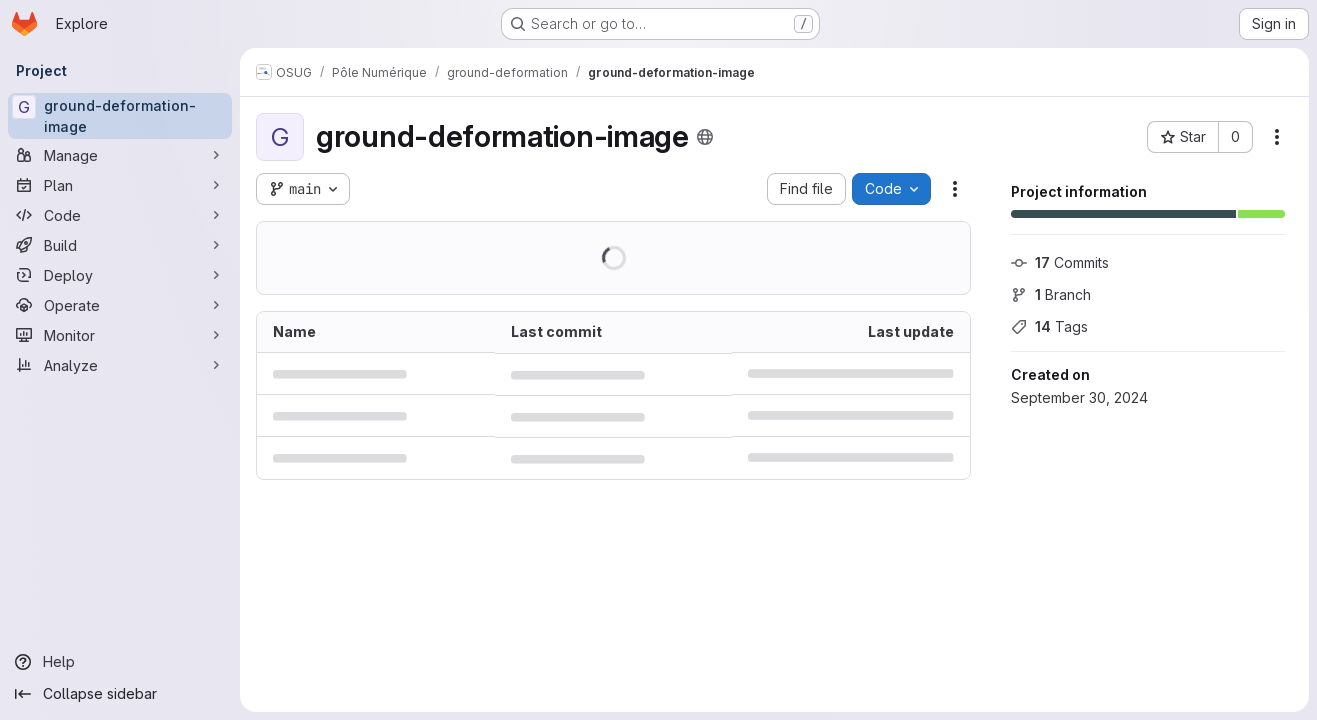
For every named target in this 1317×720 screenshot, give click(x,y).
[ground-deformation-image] (120, 116)
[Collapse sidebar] (120, 694)
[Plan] (120, 185)
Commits (1060, 262)
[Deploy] (120, 275)
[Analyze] (120, 365)
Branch (1051, 294)
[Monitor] (120, 335)
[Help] (120, 662)
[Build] (120, 245)
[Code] (120, 215)
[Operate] (120, 305)
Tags (1049, 326)
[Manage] (120, 155)
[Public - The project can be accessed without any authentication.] (705, 137)
